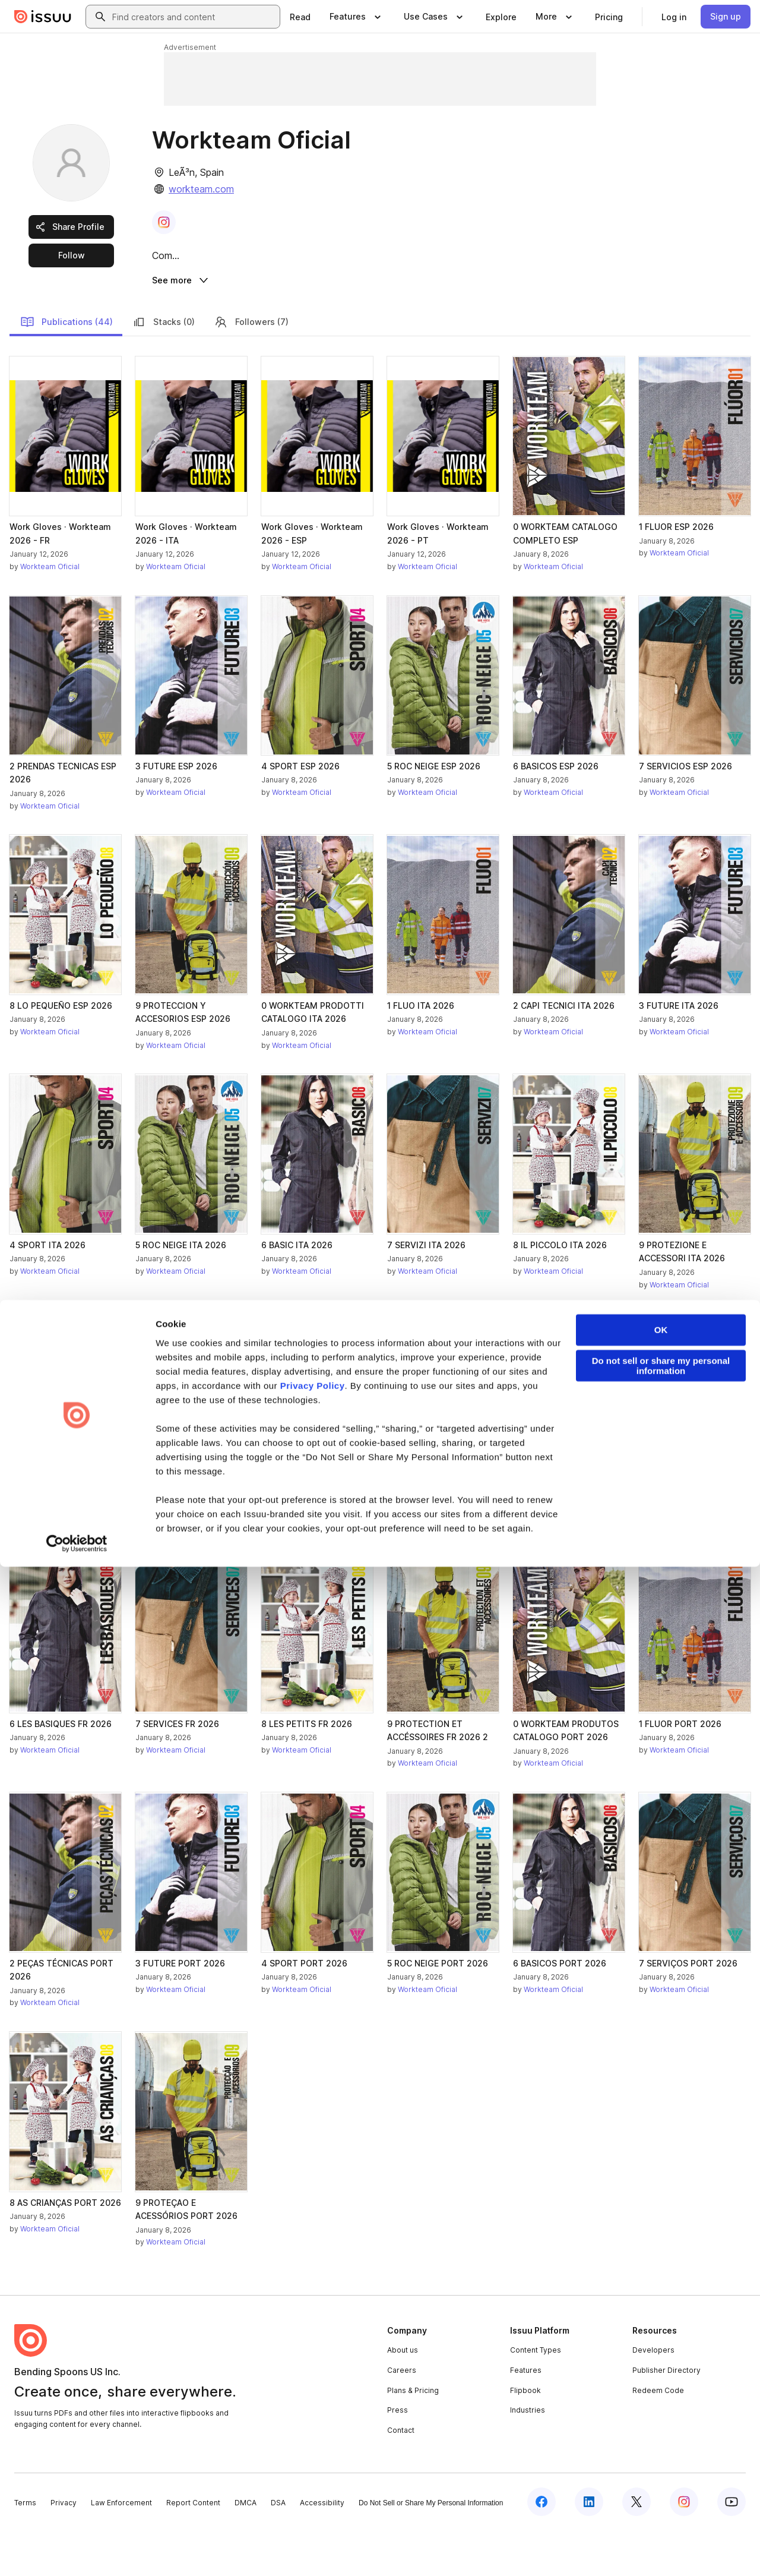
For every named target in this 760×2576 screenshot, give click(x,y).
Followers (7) (251, 367)
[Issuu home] (43, 16)
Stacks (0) (163, 367)
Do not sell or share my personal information (661, 2375)
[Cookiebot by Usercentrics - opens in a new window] (77, 2553)
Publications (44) (66, 367)
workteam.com (201, 189)
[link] (300, 17)
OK (661, 2339)
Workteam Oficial (50, 612)
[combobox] (193, 16)
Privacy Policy (312, 2395)
